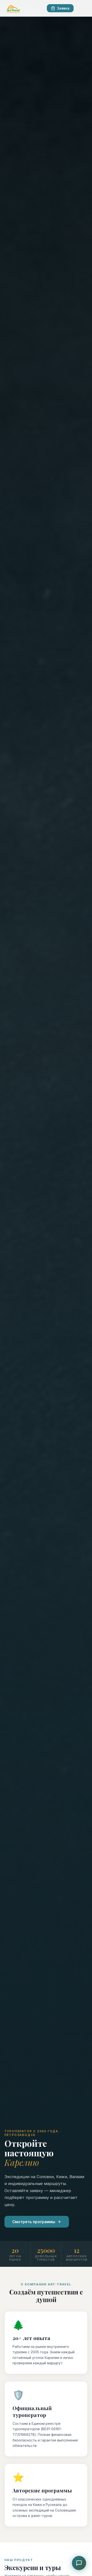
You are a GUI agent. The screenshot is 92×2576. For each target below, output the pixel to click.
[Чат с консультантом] (79, 2563)
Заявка (60, 8)
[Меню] (83, 8)
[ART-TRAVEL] (13, 8)
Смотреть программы (36, 2222)
